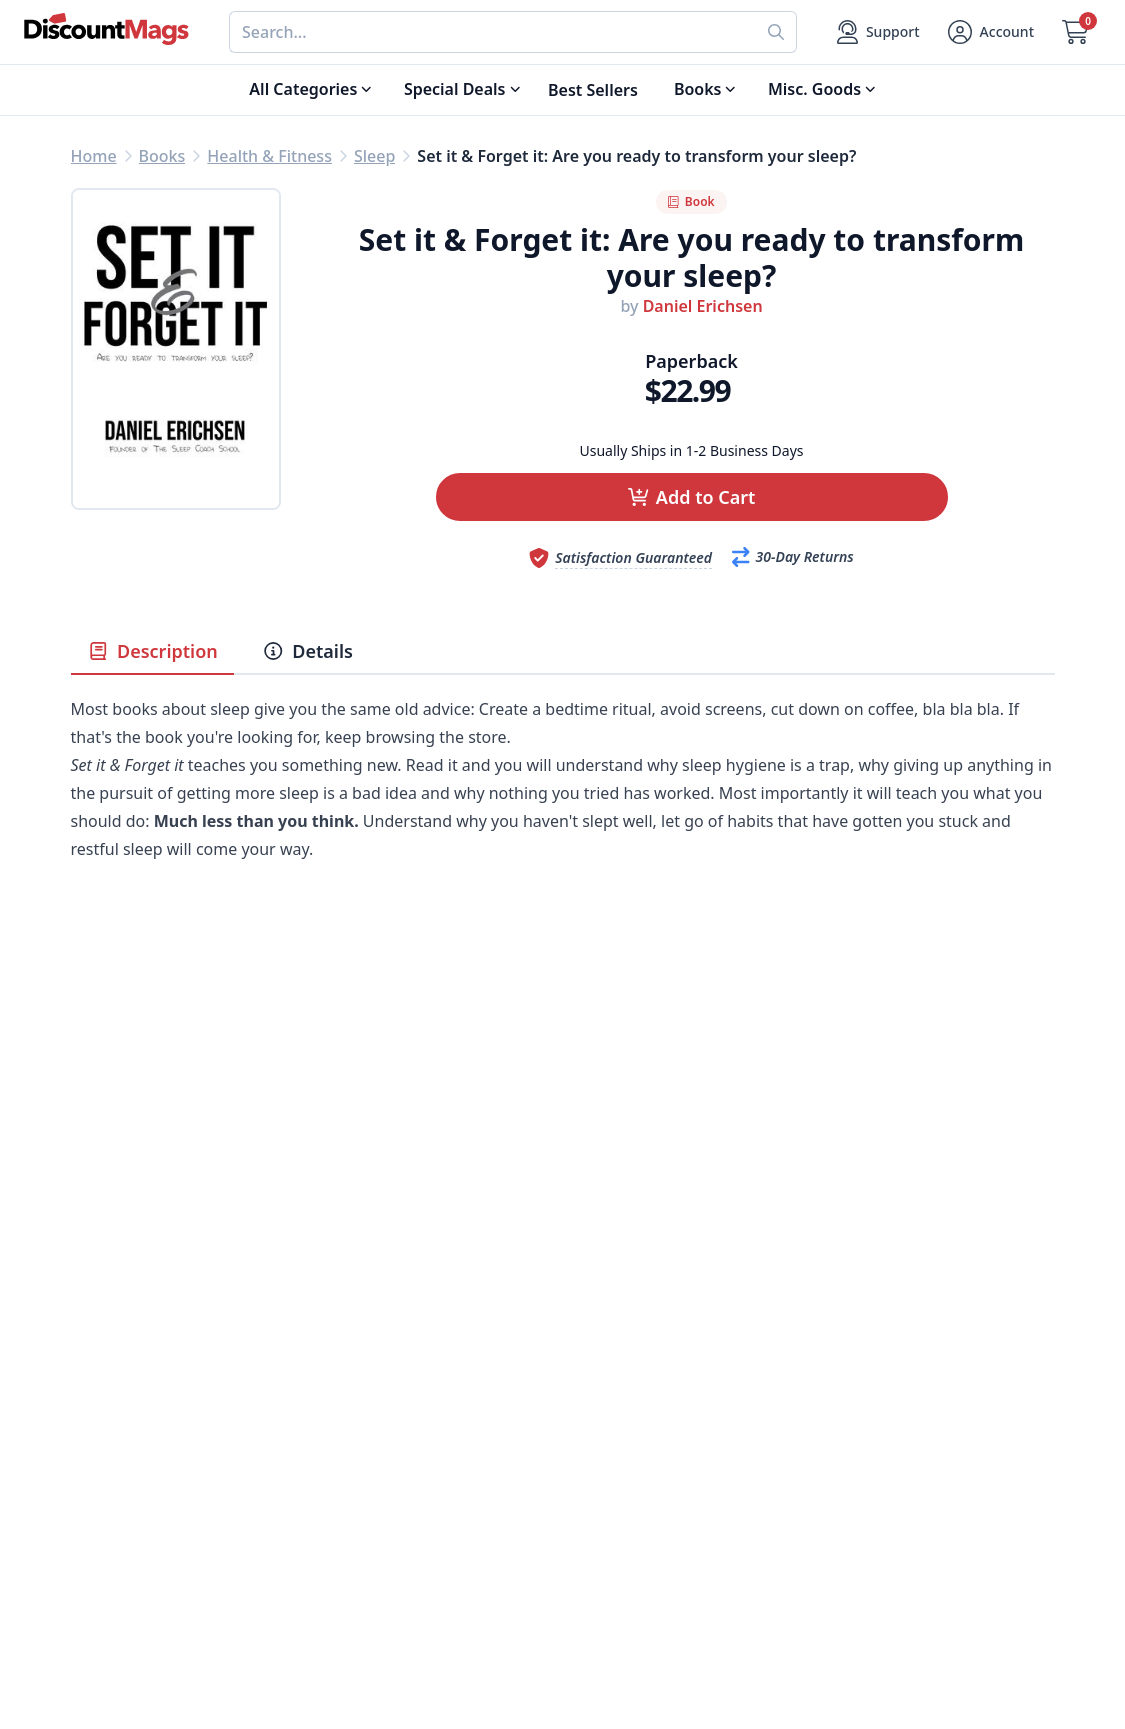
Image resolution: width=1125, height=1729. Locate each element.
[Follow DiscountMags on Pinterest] (371, 1624)
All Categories (124, 1543)
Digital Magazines (139, 1375)
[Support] (878, 32)
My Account (607, 1351)
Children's (108, 1495)
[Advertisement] (563, 1083)
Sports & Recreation (146, 1519)
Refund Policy (369, 1399)
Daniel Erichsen (703, 306)
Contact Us (604, 1375)
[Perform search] (776, 32)
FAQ (578, 1399)
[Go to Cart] (1075, 32)
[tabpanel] (563, 809)
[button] (692, 497)
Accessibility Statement (405, 1543)
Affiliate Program (382, 1471)
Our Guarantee (374, 1375)
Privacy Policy (368, 1495)
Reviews (347, 1423)
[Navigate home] (106, 29)
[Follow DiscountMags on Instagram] (411, 1624)
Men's (93, 1447)
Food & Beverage (136, 1399)
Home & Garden (132, 1423)
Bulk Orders (608, 1447)
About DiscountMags (397, 1351)
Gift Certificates (622, 1423)
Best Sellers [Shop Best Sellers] (593, 90)
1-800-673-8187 (621, 1523)
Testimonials (365, 1447)
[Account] (991, 32)
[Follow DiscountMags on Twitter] (331, 1624)
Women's (106, 1471)
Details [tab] (307, 651)
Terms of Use (366, 1519)
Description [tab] (152, 651)
